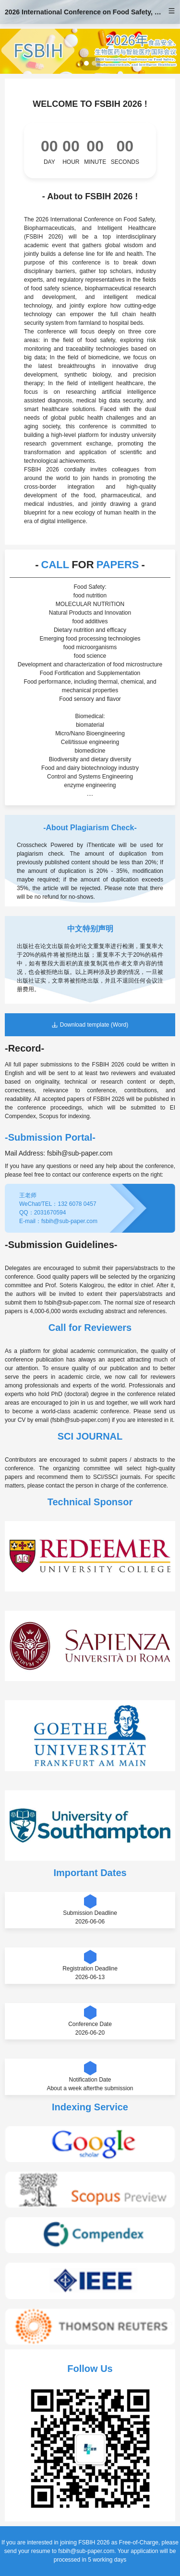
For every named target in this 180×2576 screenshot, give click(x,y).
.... (90, 793)
